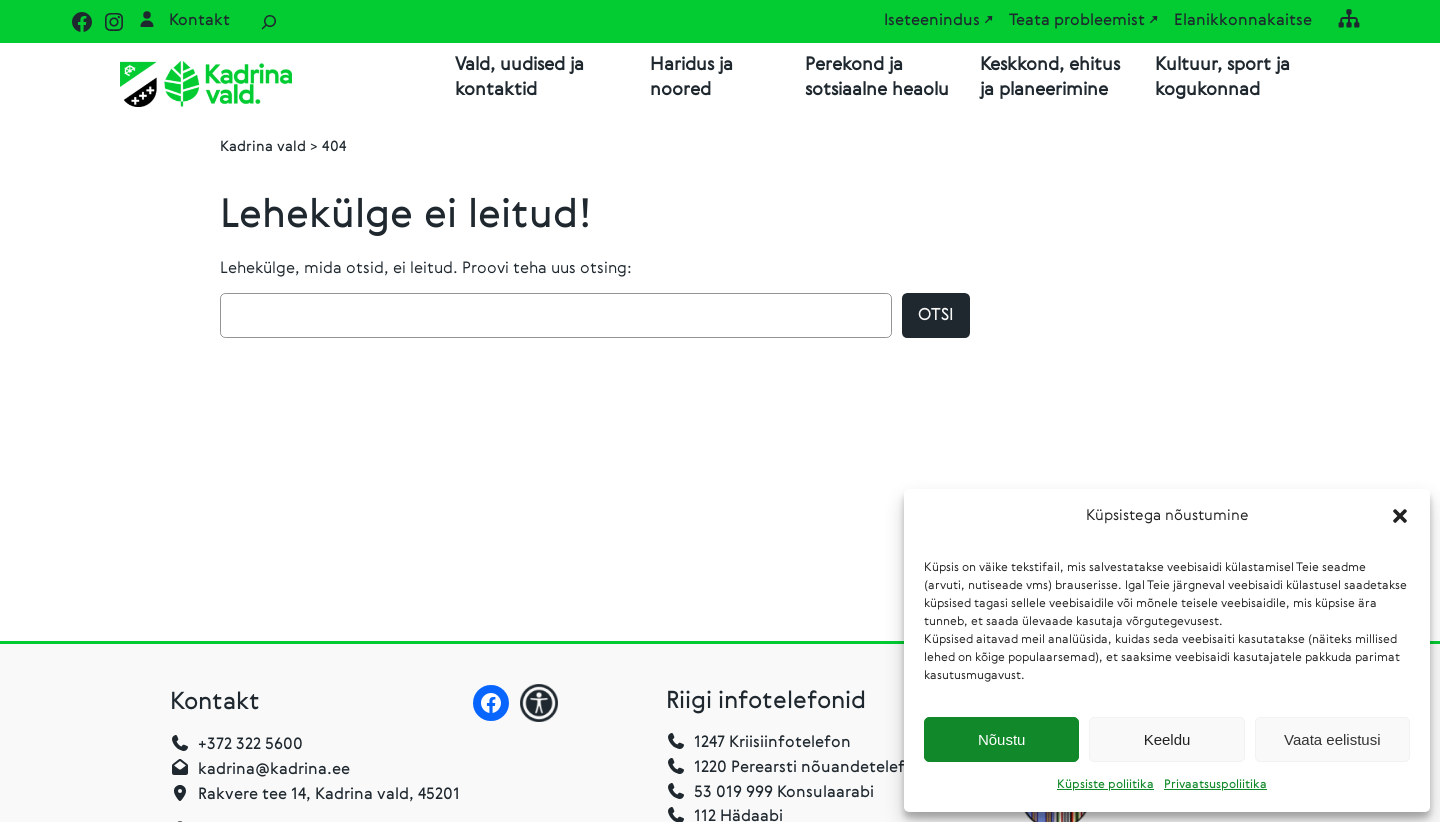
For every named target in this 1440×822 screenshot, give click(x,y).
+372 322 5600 (250, 745)
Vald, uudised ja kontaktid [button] (519, 77)
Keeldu (1167, 739)
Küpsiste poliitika (1105, 785)
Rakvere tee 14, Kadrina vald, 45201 (329, 795)
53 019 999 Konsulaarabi (770, 793)
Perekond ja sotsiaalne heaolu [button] (877, 77)
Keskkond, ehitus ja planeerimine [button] (1050, 77)
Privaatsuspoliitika (1215, 785)
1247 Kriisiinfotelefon (772, 743)
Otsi (936, 315)
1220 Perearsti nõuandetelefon (795, 768)
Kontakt (199, 21)
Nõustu (1002, 739)
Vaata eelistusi (1332, 739)
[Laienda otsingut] (269, 21)
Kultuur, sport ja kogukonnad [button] (1222, 77)
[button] (1400, 516)
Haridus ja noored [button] (691, 77)
